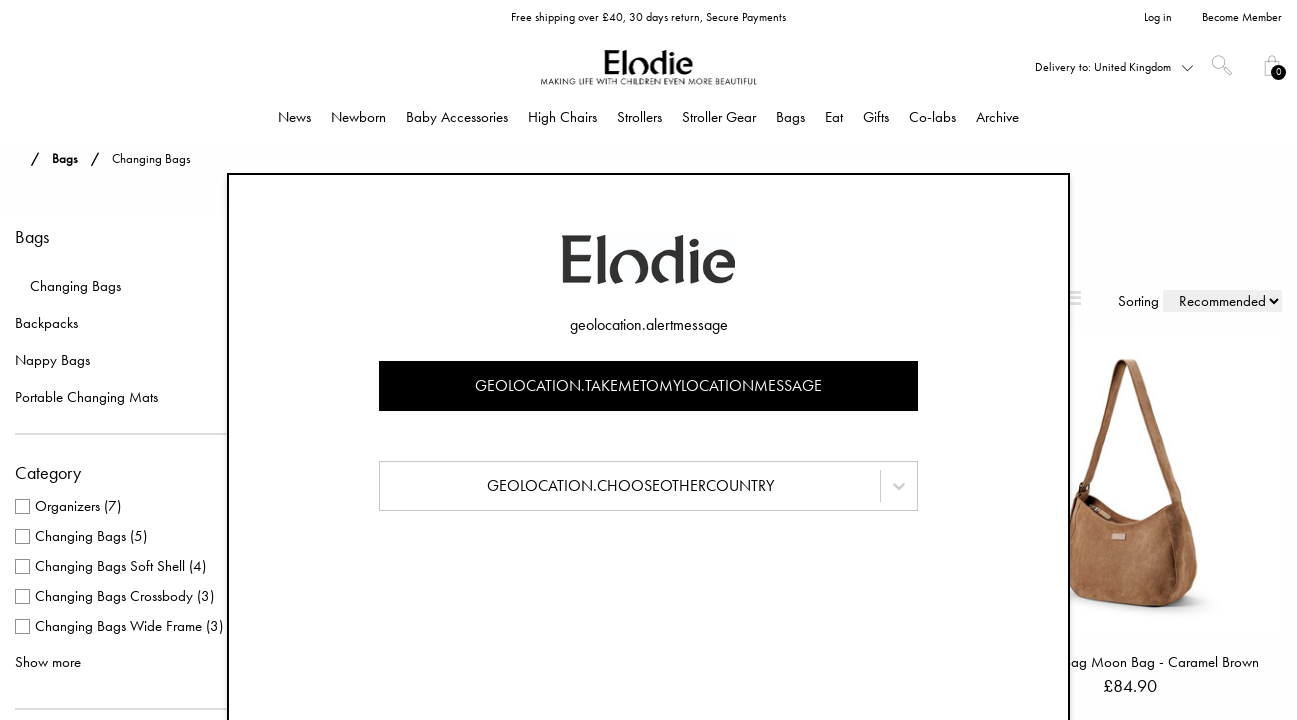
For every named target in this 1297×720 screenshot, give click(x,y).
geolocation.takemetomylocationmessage (648, 385)
